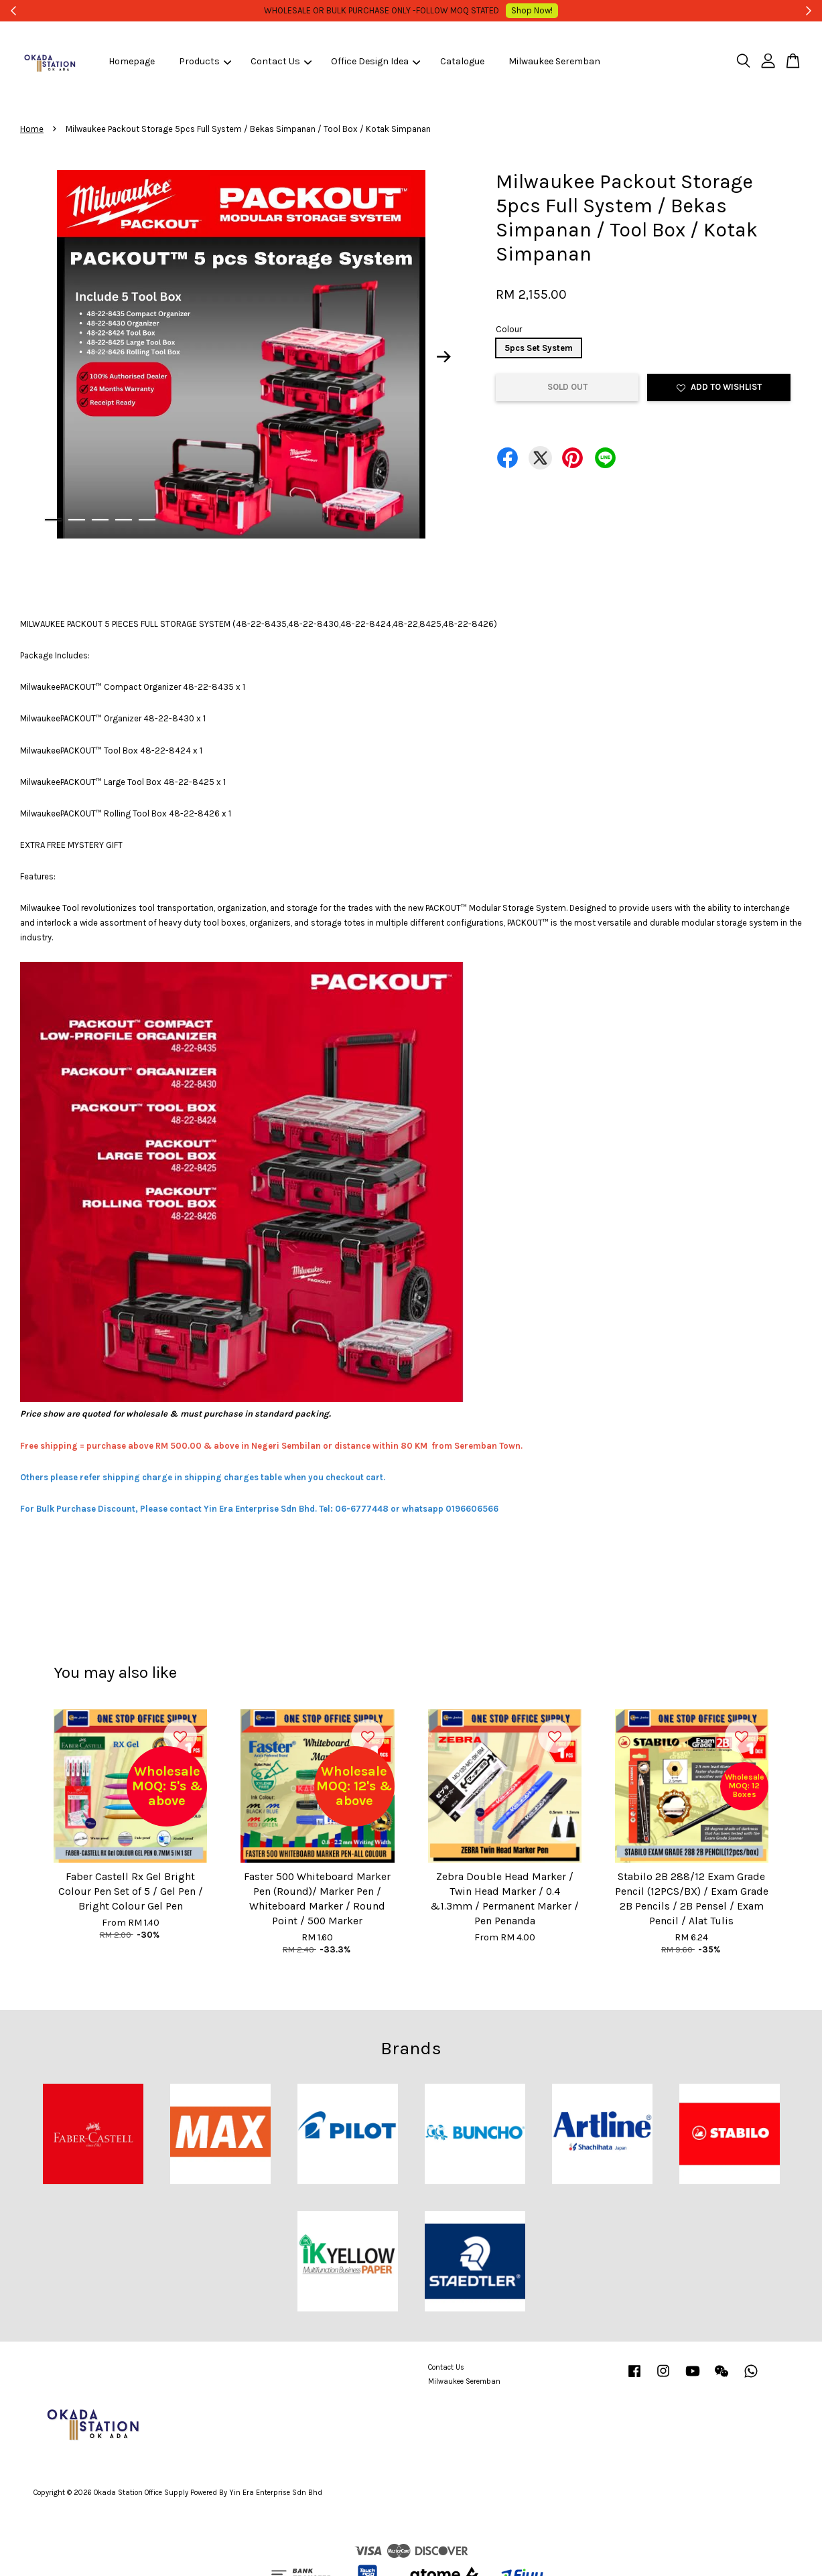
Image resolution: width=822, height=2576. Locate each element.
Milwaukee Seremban (554, 61)
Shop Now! (514, 10)
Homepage (132, 61)
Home (32, 129)
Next (444, 357)
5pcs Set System (538, 348)
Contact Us (281, 61)
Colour (509, 329)
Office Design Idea (375, 61)
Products (205, 61)
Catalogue (462, 61)
